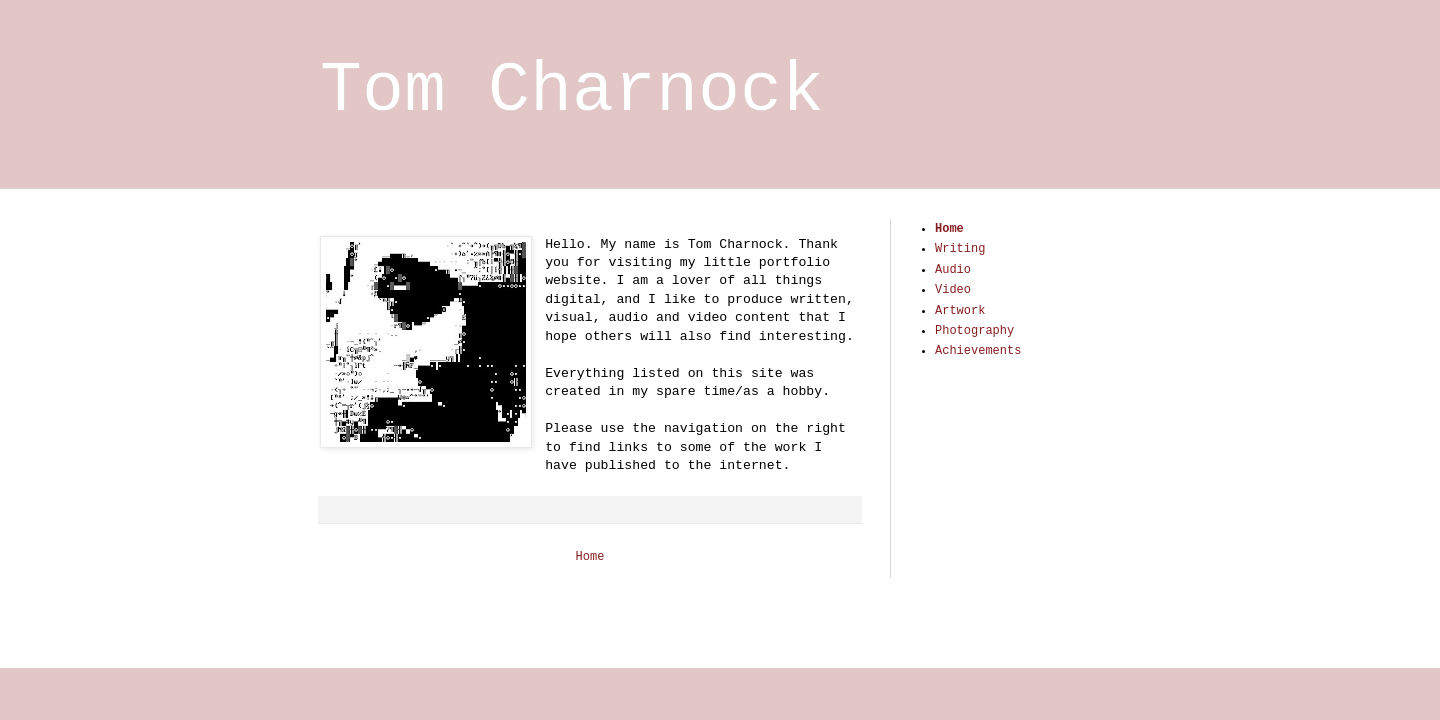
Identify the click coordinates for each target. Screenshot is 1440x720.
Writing (960, 249)
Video (953, 290)
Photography (974, 331)
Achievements (978, 351)
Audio (953, 270)
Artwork (960, 311)
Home (590, 557)
